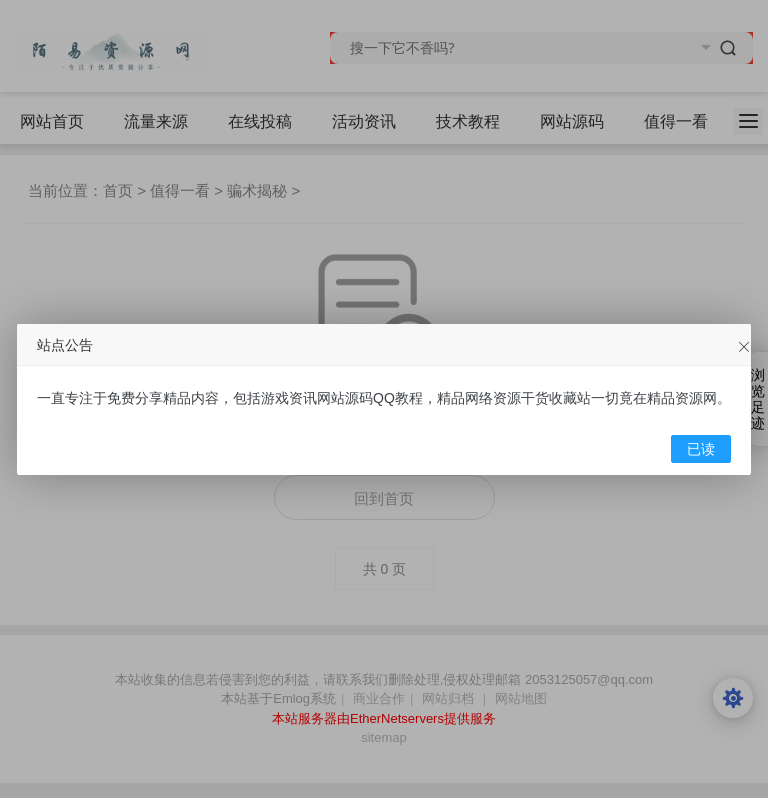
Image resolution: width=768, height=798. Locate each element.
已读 (701, 449)
